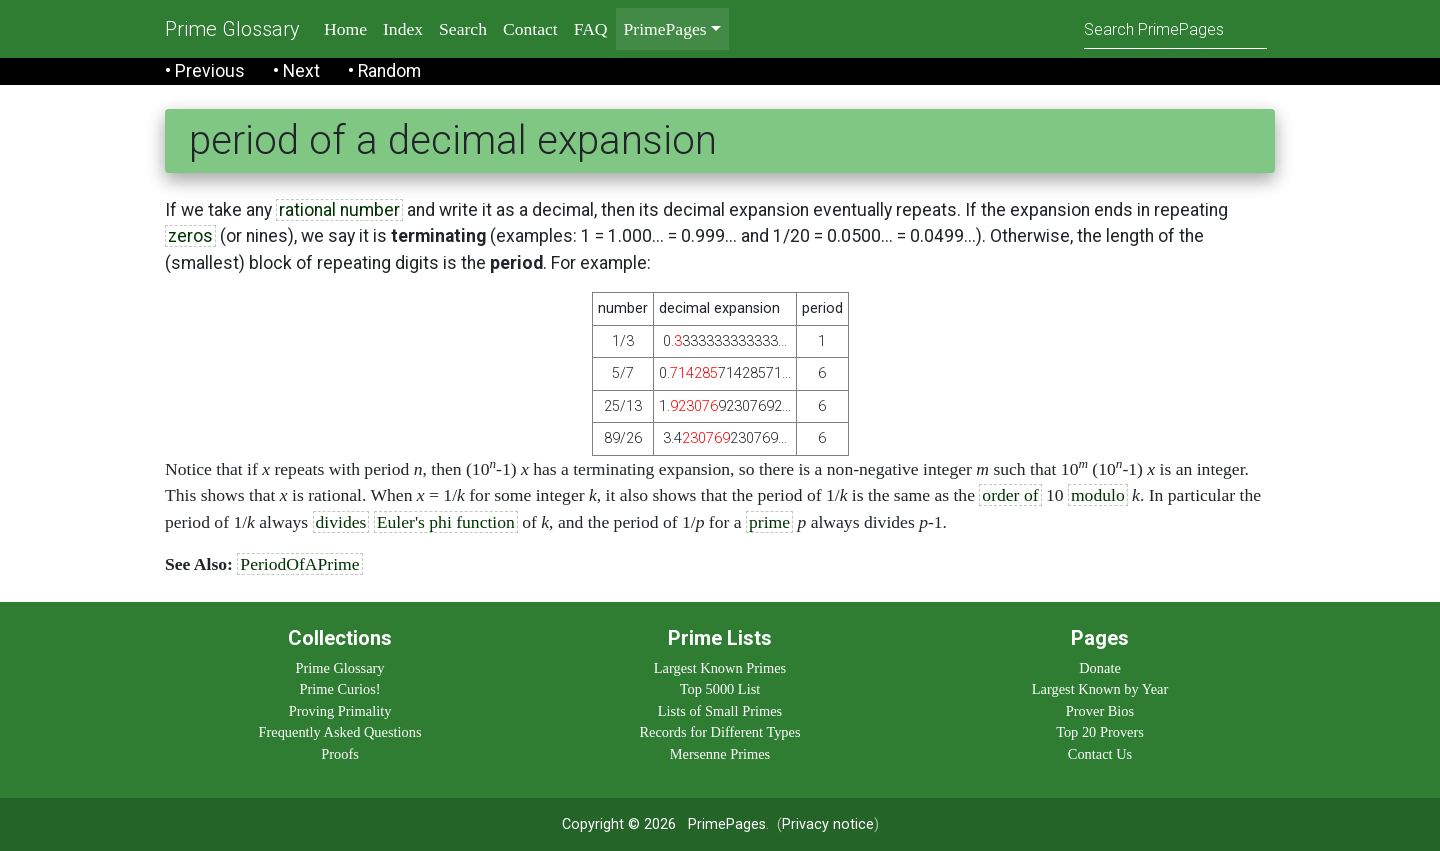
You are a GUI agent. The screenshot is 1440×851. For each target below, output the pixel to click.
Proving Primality (340, 711)
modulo (1098, 495)
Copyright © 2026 (619, 824)
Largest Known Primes (720, 668)
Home (345, 29)
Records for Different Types (719, 732)
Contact (530, 29)
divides (341, 522)
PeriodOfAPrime (299, 564)
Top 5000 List (720, 689)
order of (1010, 495)
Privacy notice (828, 824)
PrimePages (727, 824)
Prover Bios (1100, 711)
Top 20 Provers (1100, 732)
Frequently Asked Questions (339, 732)
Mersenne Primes (720, 754)
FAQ (591, 29)
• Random (384, 71)
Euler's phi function (446, 522)
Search (463, 29)
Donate (1100, 668)
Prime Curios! (339, 689)
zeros (190, 236)
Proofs (340, 754)
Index (403, 29)
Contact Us (1100, 754)
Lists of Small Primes (720, 711)
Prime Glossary (232, 29)
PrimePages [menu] (665, 29)
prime (769, 522)
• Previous (205, 71)
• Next (296, 71)
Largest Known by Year (1100, 689)
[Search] (1175, 28)
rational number (339, 210)
